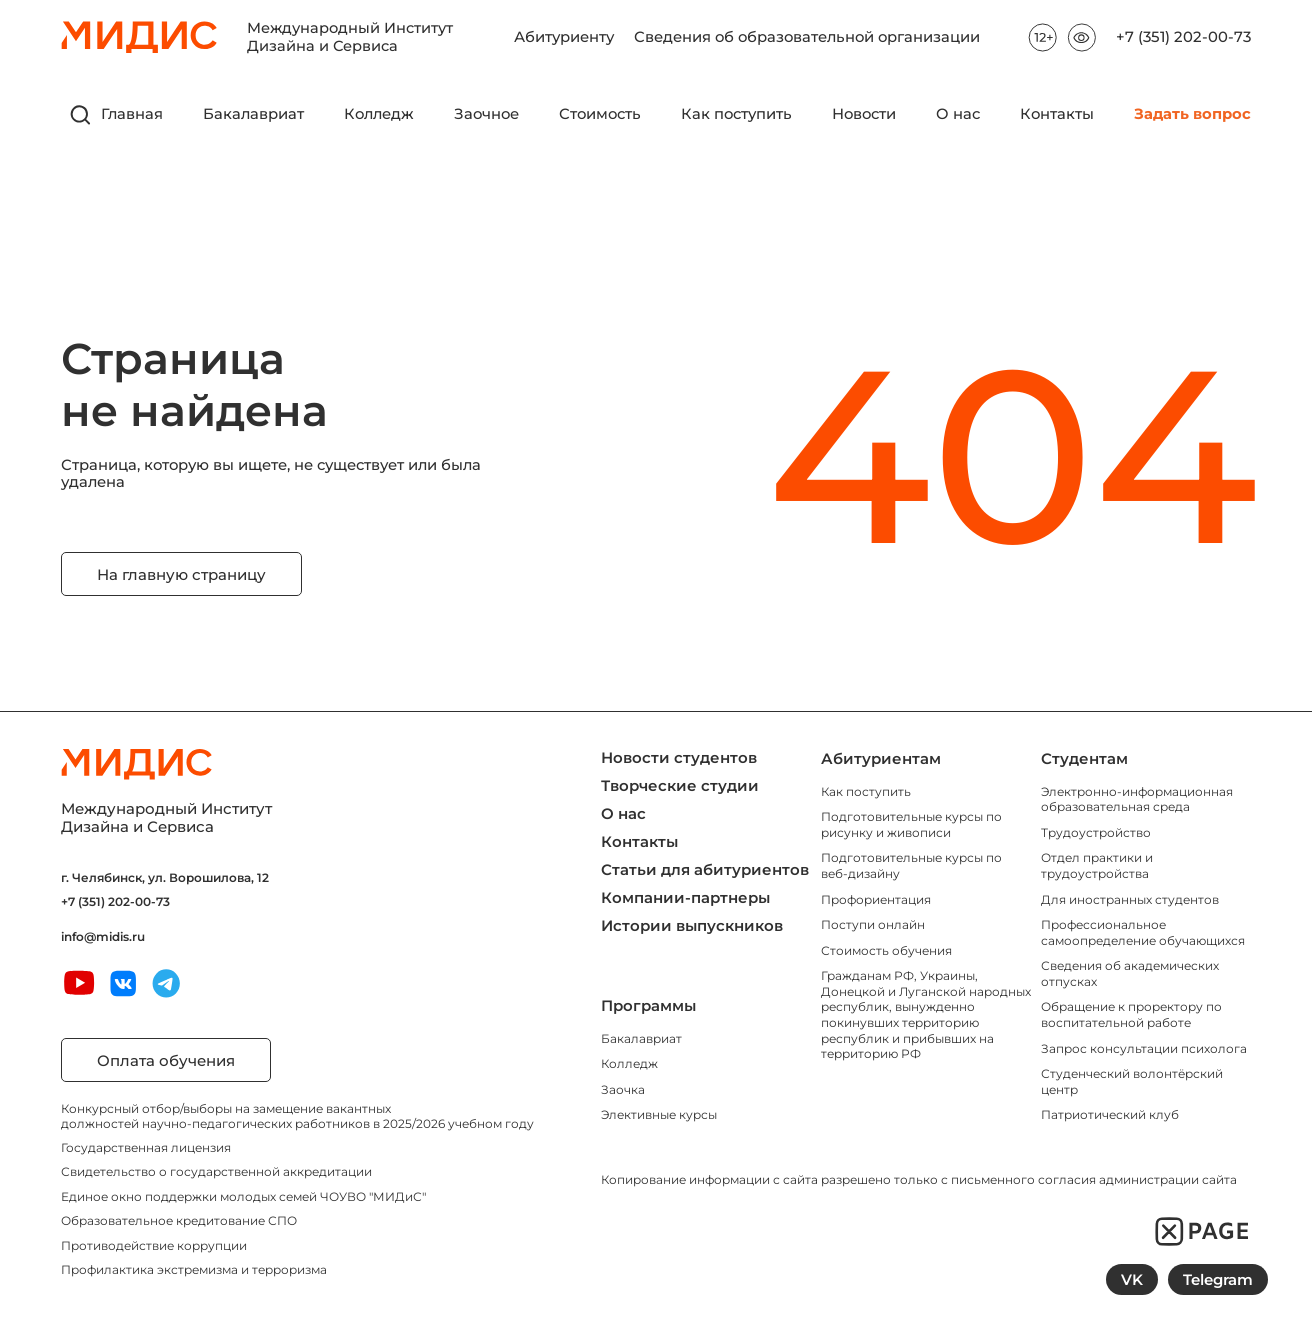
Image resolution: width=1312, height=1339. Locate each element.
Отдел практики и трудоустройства (1097, 865)
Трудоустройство (1096, 832)
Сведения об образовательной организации (807, 31)
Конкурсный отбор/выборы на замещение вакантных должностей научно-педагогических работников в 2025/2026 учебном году (297, 1115)
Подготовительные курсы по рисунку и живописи (911, 824)
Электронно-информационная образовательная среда (1137, 799)
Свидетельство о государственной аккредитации (216, 1171)
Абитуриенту (564, 31)
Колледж (379, 114)
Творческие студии (680, 785)
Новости (864, 114)
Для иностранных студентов (1130, 899)
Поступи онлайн (873, 924)
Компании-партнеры (685, 897)
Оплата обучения (166, 1060)
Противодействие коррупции (154, 1245)
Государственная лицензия (146, 1147)
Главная (132, 114)
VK (1132, 1279)
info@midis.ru (103, 937)
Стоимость (600, 114)
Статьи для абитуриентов (705, 869)
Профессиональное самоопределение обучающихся (1143, 932)
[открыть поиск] (81, 115)
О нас (958, 114)
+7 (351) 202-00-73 (1183, 37)
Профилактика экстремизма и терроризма (194, 1269)
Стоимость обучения (886, 950)
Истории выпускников (692, 925)
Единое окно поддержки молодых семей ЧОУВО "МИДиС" (243, 1196)
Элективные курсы (659, 1114)
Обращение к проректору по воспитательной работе (1131, 1014)
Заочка (623, 1089)
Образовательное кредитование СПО (179, 1220)
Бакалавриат (253, 114)
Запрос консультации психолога (1144, 1048)
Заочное (486, 114)
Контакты (1057, 114)
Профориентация (876, 899)
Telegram (1218, 1279)
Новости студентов (679, 757)
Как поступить (736, 114)
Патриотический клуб (1110, 1114)
